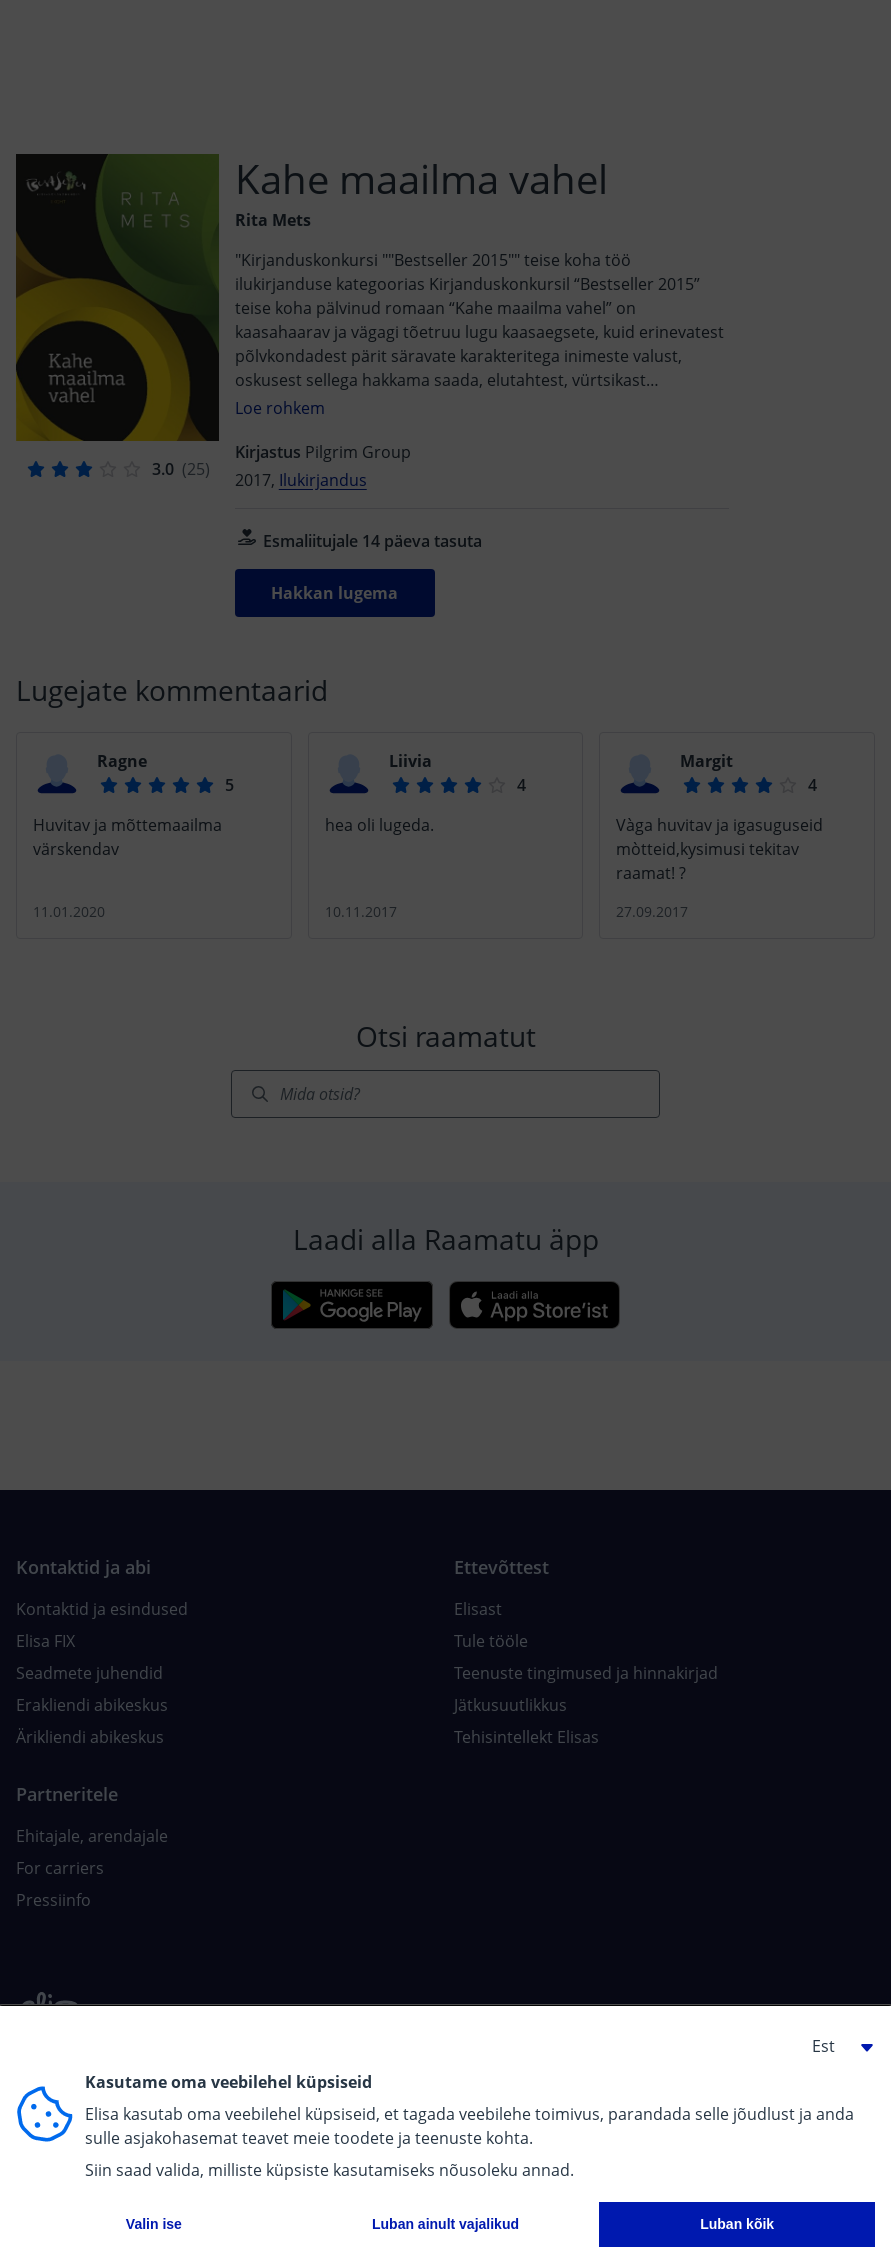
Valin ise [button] (154, 2224)
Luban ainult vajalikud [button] (445, 2224)
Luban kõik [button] (737, 2224)
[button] (835, 2046)
